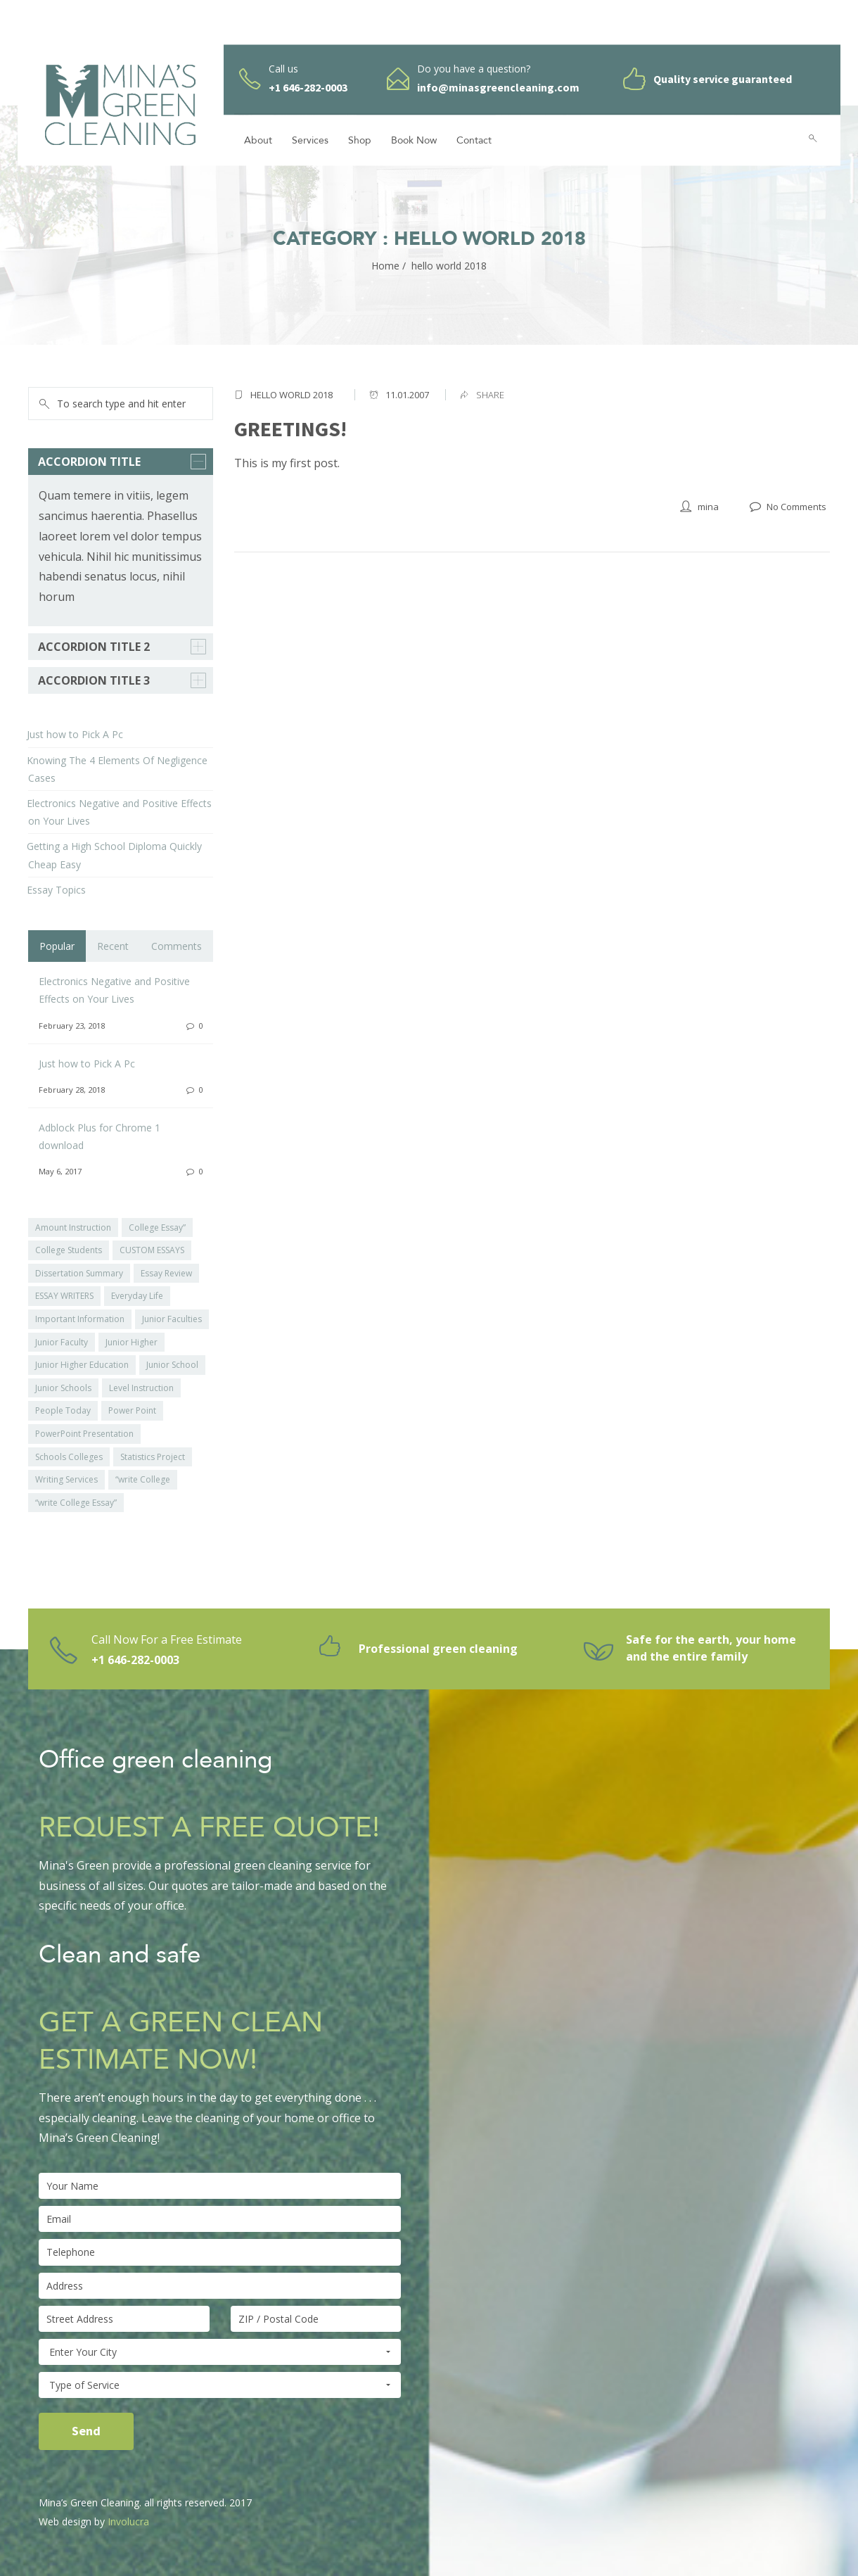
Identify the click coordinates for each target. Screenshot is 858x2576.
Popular (57, 946)
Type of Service (219, 2385)
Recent (113, 946)
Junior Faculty (61, 1342)
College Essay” (157, 1227)
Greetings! (290, 428)
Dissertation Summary (79, 1273)
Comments (176, 946)
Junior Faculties (172, 1319)
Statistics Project (152, 1457)
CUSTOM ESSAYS (152, 1250)
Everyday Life (137, 1296)
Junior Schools (63, 1388)
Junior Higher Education (82, 1365)
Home (385, 265)
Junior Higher (131, 1342)
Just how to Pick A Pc (75, 734)
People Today (63, 1410)
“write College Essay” (76, 1503)
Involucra (128, 2521)
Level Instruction (141, 1388)
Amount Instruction (73, 1227)
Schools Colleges (69, 1457)
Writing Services (66, 1479)
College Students (68, 1250)
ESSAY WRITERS (64, 1296)
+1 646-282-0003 (135, 1660)
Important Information (79, 1319)
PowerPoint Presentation (84, 1434)
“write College (142, 1479)
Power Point (132, 1410)
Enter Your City (219, 2352)
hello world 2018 (291, 394)
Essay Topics (56, 889)
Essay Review (166, 1273)
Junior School (172, 1365)
